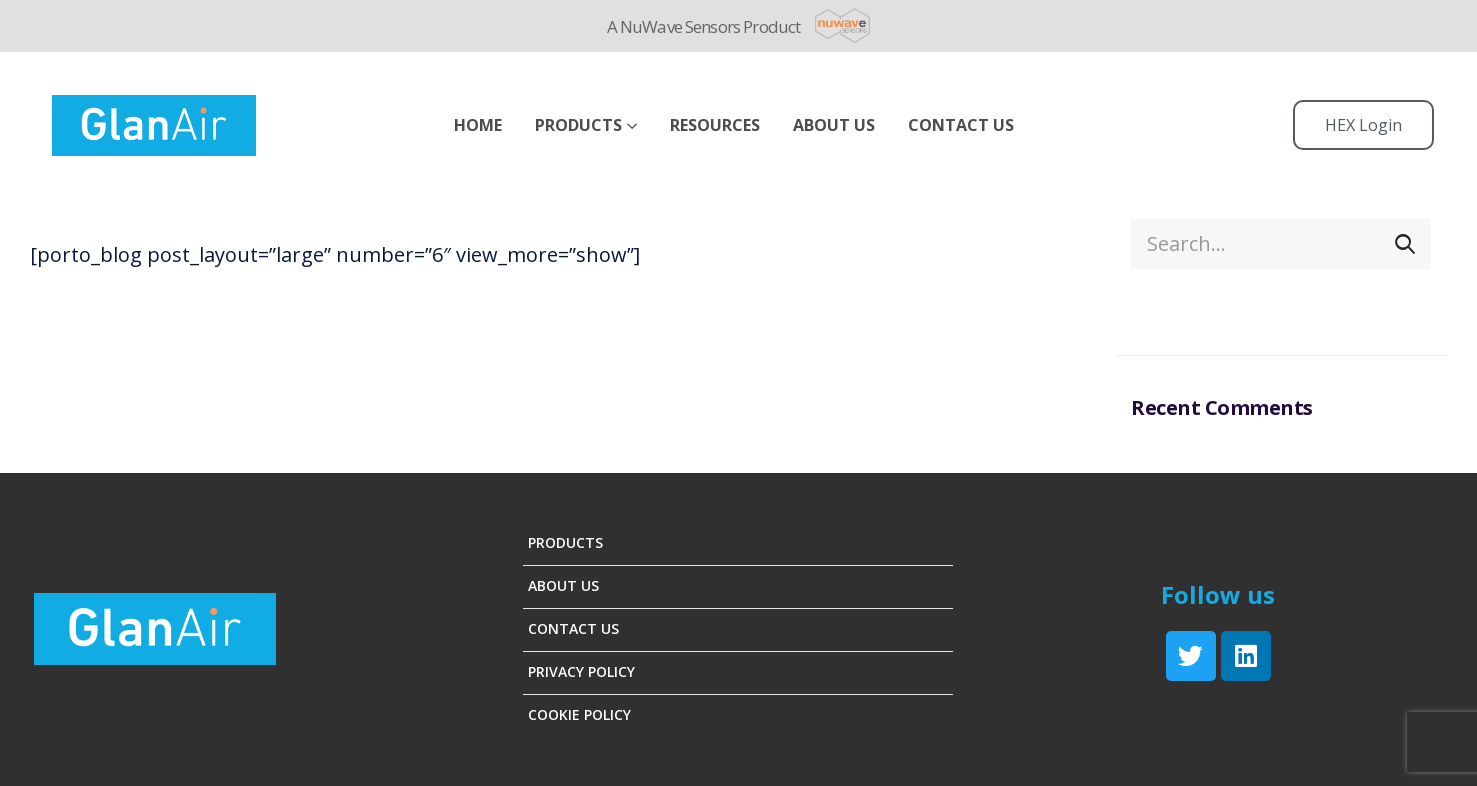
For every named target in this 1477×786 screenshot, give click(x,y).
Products (578, 125)
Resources (715, 125)
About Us (563, 585)
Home (478, 125)
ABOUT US (834, 125)
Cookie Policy (579, 714)
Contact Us (961, 125)
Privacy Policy (581, 671)
